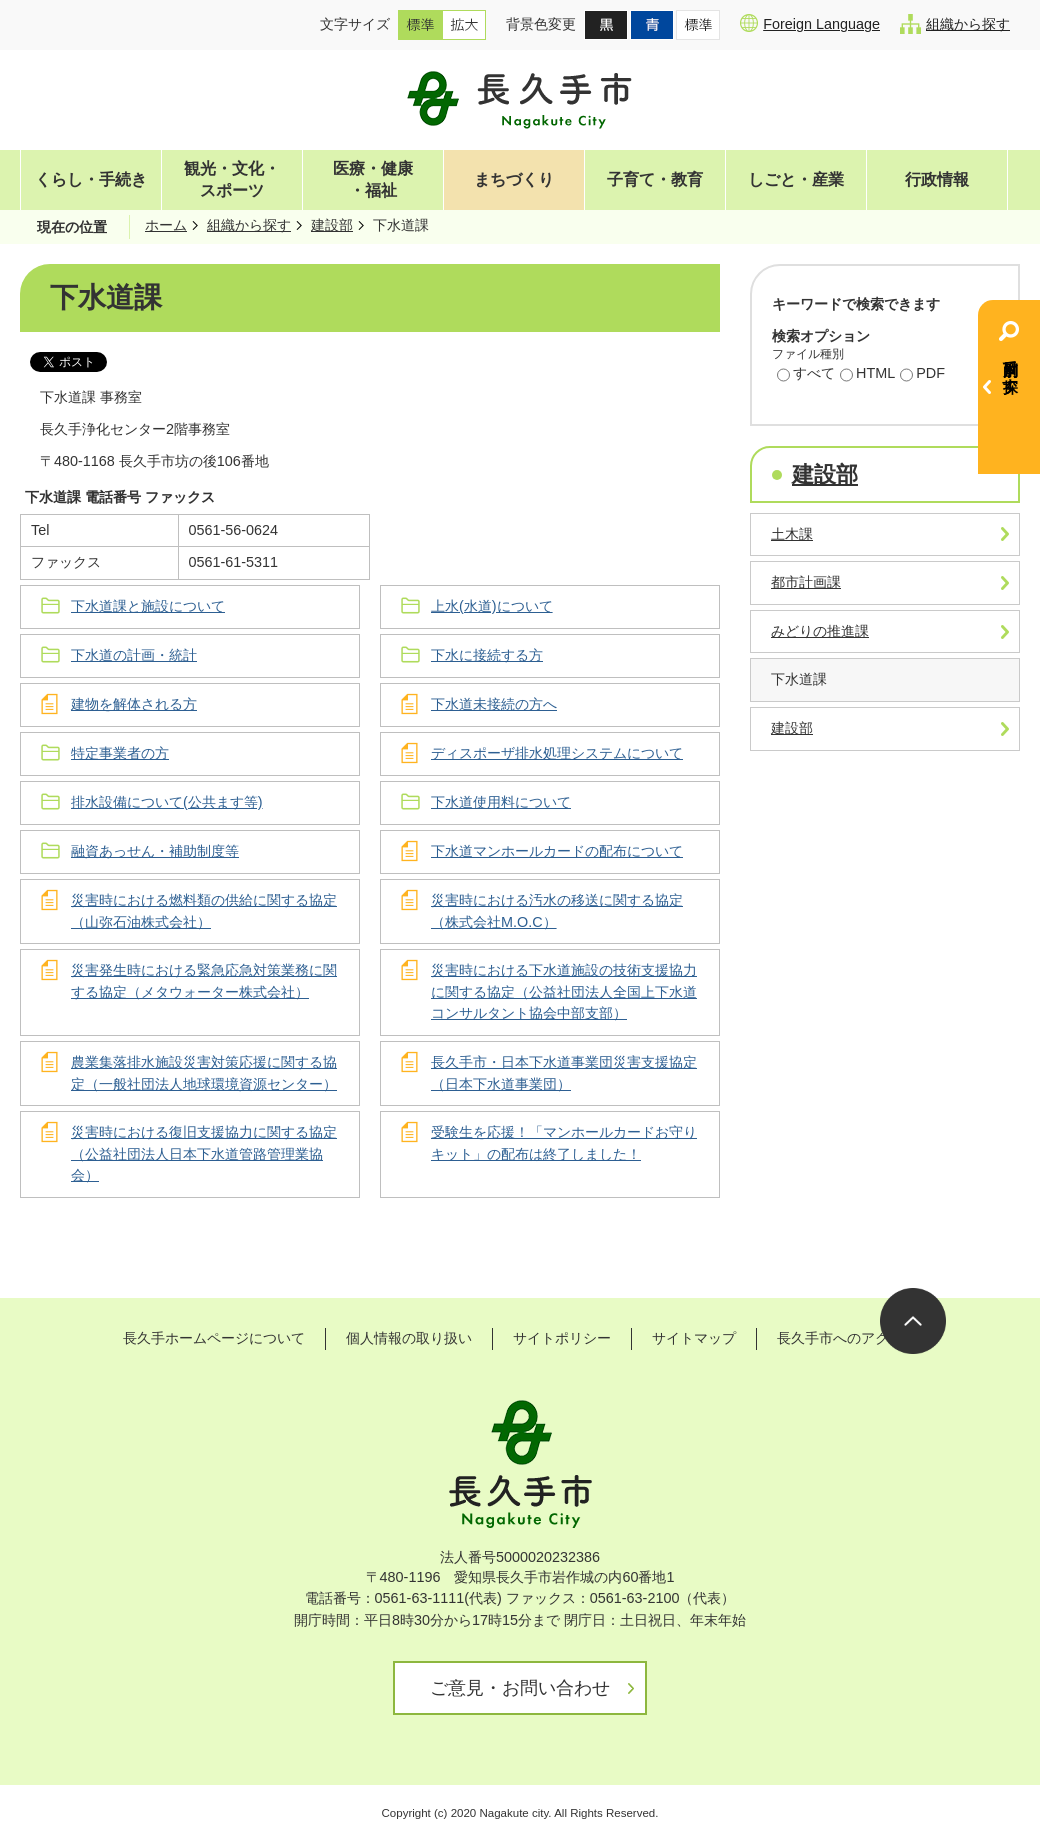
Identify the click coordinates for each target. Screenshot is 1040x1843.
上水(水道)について (492, 606)
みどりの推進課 (820, 631)
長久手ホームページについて (214, 1338)
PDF (922, 375)
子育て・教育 (655, 179)
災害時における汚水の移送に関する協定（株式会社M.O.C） (557, 911)
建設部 (332, 225)
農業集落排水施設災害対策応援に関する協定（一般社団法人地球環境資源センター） (204, 1073)
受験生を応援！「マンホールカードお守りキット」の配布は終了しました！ (564, 1143)
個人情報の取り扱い (409, 1338)
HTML (867, 375)
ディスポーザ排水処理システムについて (557, 753)
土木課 (792, 534)
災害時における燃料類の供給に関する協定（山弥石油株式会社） (204, 911)
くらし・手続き (91, 179)
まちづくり (514, 179)
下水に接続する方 (487, 655)
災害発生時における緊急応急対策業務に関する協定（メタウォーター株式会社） (204, 981)
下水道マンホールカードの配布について (557, 851)
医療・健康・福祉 (373, 179)
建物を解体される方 (134, 704)
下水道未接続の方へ (494, 704)
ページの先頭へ (913, 1321)
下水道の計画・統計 (134, 655)
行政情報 (937, 179)
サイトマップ (694, 1338)
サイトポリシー (562, 1338)
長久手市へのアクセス (847, 1338)
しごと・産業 (796, 179)
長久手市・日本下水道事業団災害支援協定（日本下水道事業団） (564, 1073)
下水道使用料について (501, 802)
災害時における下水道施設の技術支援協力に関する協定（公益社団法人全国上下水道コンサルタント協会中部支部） (564, 991)
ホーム (166, 225)
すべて (806, 375)
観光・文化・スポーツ (232, 179)
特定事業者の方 (120, 753)
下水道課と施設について (148, 606)
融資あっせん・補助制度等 (155, 851)
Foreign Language (810, 23)
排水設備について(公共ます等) (167, 802)
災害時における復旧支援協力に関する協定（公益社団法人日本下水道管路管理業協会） (204, 1153)
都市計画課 (806, 582)
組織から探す (955, 24)
